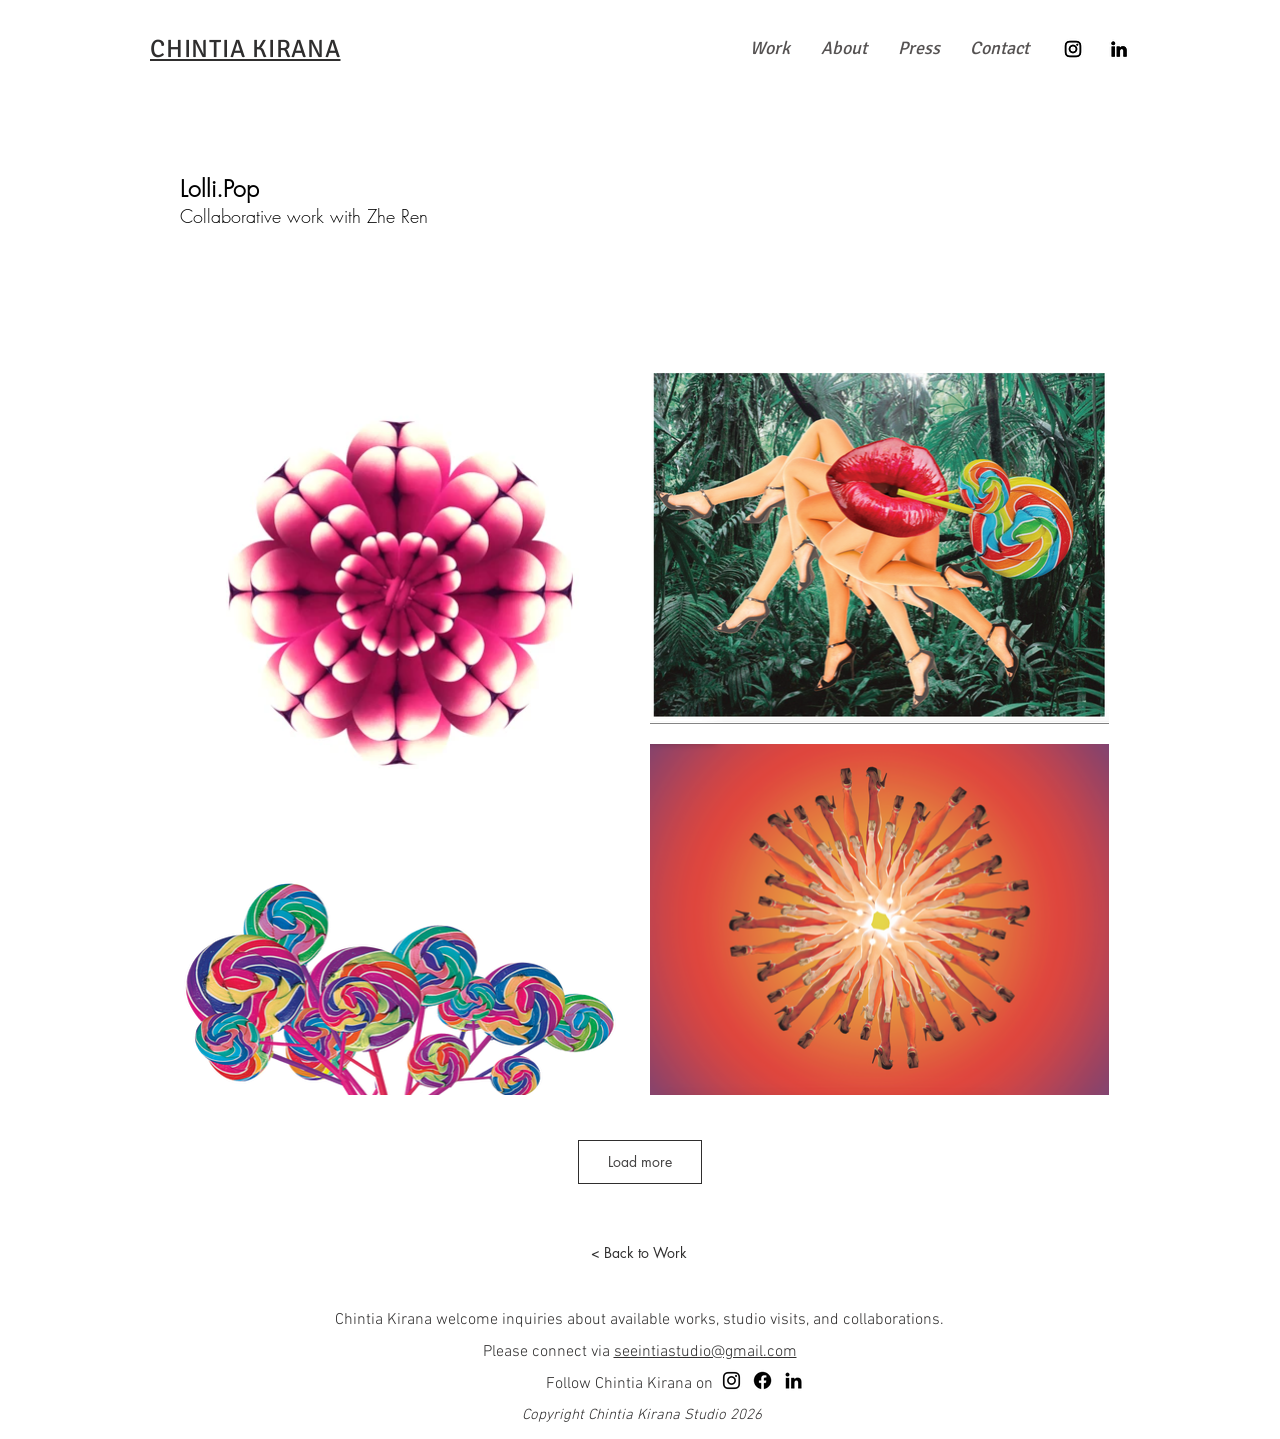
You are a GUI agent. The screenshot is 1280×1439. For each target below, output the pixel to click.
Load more (640, 1161)
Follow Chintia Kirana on (629, 1384)
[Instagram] (1073, 49)
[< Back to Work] (639, 1253)
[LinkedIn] (1119, 49)
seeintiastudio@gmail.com (705, 1352)
